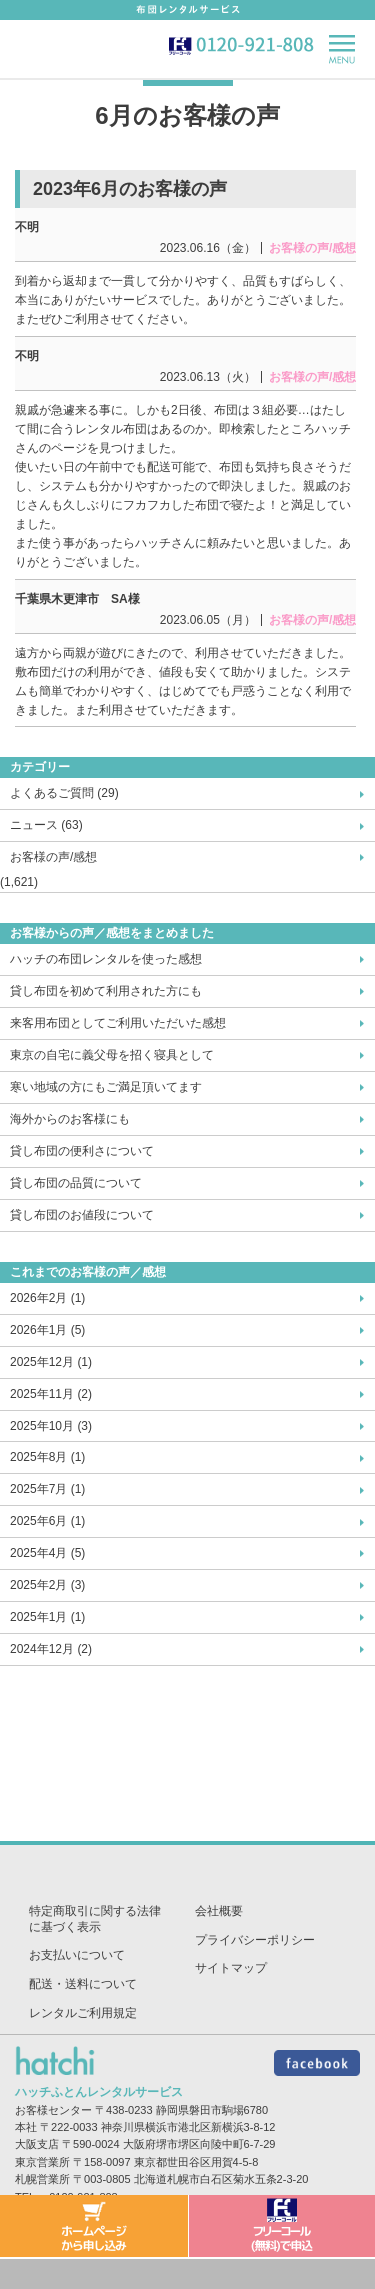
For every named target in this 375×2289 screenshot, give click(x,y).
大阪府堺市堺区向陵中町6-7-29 (199, 2144)
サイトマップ (231, 1968)
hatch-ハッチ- (53, 48)
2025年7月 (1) (47, 1489)
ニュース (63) (46, 825)
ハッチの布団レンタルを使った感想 (106, 959)
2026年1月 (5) (47, 1330)
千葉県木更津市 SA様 (77, 599)
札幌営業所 (42, 2179)
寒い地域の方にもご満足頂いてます (106, 1087)
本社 (26, 2127)
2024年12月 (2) (51, 1649)
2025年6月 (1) (47, 1521)
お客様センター (53, 2110)
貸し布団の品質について (76, 1183)
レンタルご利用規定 (83, 2013)
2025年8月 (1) (47, 1457)
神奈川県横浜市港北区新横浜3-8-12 (188, 2127)
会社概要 (219, 1911)
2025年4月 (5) (47, 1553)
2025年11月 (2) (51, 1394)
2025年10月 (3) (51, 1426)
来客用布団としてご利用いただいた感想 (118, 1023)
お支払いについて (77, 1955)
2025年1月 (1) (47, 1617)
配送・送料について (83, 1984)
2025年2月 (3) (47, 1585)
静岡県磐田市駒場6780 (212, 2110)
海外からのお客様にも (70, 1119)
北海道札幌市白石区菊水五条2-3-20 (221, 2179)
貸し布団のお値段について (82, 1215)
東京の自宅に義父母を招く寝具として (112, 1055)
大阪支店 (37, 2144)
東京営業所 (42, 2162)
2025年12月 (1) (51, 1362)
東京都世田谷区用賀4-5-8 (196, 2162)
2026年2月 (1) (47, 1298)
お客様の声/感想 (53, 857)
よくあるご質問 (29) (64, 793)
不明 (27, 227)
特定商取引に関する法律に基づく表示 (95, 1919)
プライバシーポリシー (255, 1940)
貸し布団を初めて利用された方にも (106, 991)
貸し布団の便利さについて (82, 1151)
